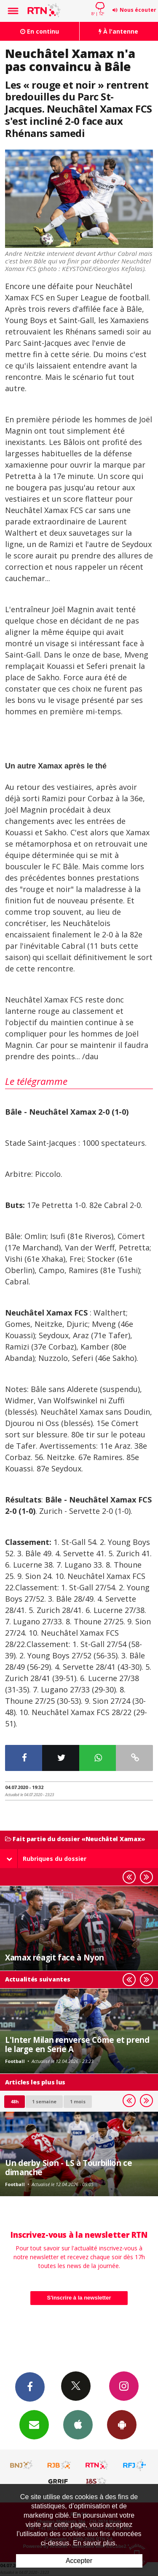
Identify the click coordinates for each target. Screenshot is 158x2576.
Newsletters (34, 2424)
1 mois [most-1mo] (78, 2101)
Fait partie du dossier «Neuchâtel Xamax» (75, 1839)
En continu (39, 31)
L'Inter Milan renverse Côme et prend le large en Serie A (77, 2044)
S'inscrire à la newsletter (79, 2297)
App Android (122, 2424)
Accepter (79, 2560)
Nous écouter (138, 9)
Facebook (30, 2386)
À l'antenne (118, 31)
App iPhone (78, 2424)
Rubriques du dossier (46, 1858)
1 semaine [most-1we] (44, 2101)
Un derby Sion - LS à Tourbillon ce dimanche (68, 2167)
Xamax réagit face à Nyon (54, 1957)
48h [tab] (15, 2101)
